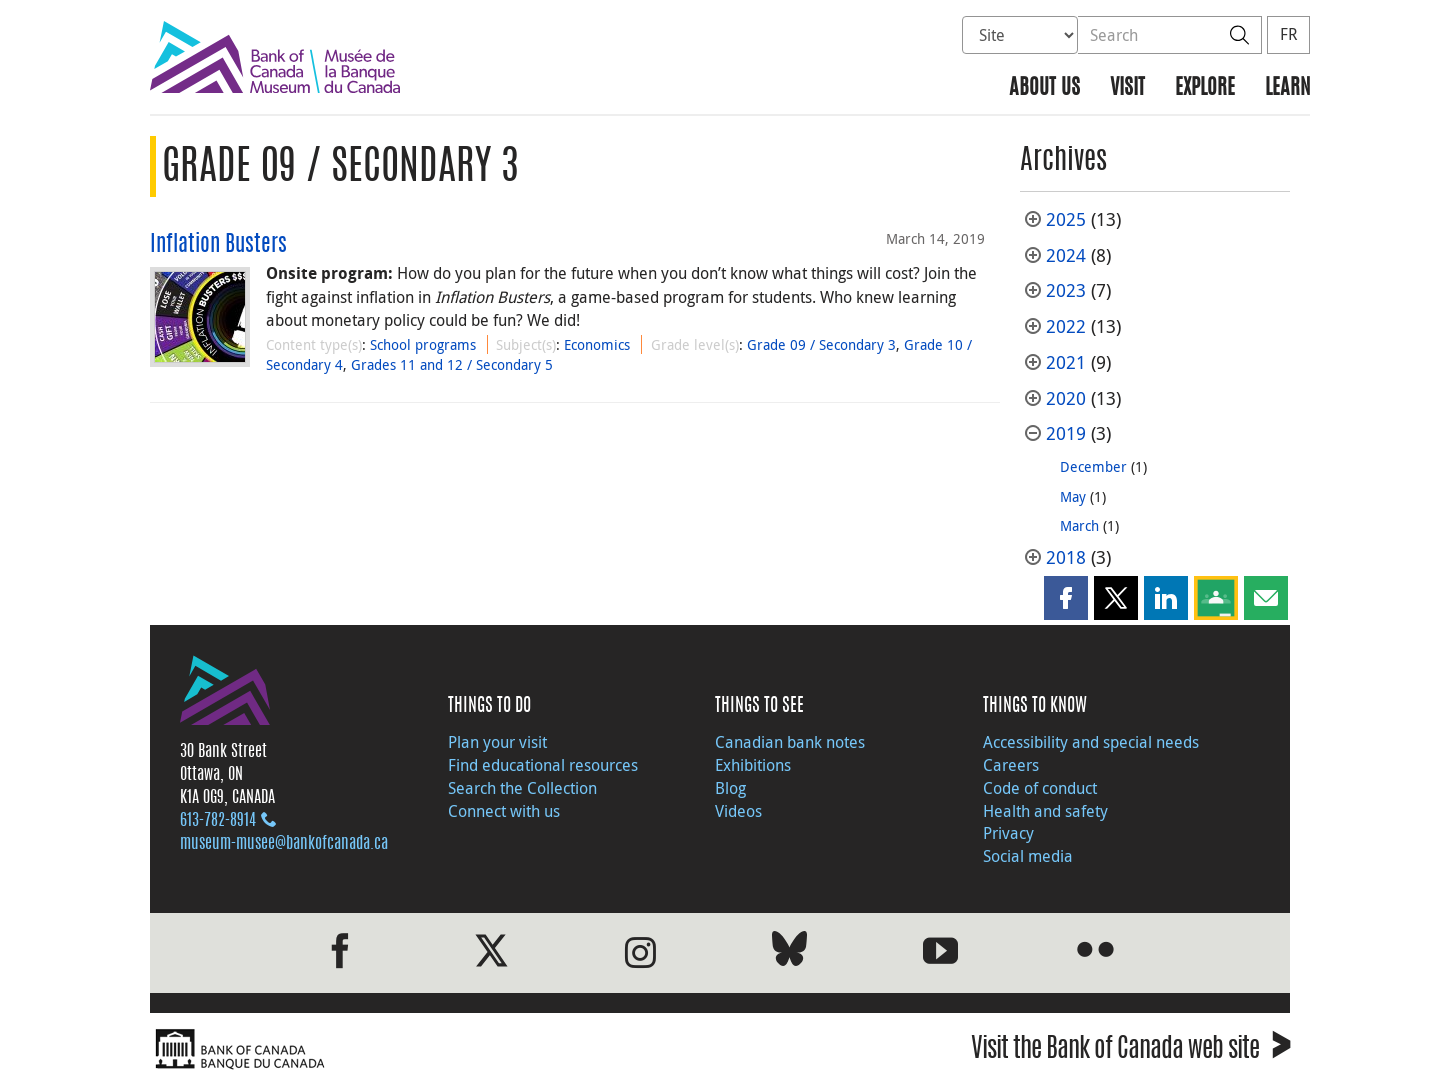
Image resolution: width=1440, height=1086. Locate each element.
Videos (738, 811)
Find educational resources (543, 765)
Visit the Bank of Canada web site (1130, 1051)
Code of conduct (1040, 788)
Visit (1127, 88)
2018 (1066, 557)
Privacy (1008, 833)
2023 (1066, 290)
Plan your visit (497, 742)
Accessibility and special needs (1091, 742)
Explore (1205, 88)
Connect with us (504, 811)
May (1073, 496)
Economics (597, 344)
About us (1044, 88)
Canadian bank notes (790, 742)
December (1093, 466)
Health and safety (1045, 811)
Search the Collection (522, 788)
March (1079, 525)
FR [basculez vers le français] (1288, 34)
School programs (423, 344)
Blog (730, 788)
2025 (1066, 219)
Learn (1287, 88)
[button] (1066, 598)
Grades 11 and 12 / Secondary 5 (452, 364)
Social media (1028, 856)
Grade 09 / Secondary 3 (821, 344)
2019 (1066, 433)
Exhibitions (753, 765)
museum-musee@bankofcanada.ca (284, 844)
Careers (1011, 765)
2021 (1066, 362)
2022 (1066, 326)
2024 (1066, 255)
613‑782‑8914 (218, 821)
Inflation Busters (218, 245)
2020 (1066, 398)
